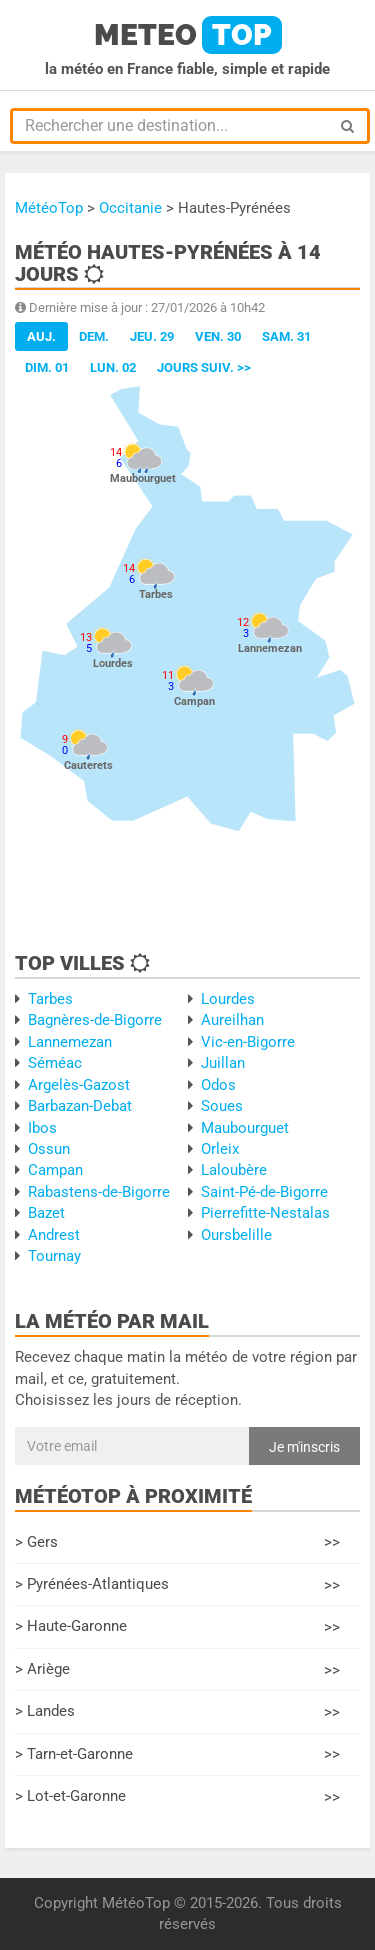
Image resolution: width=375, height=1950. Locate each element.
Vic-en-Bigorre (248, 1042)
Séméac (55, 1063)
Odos (218, 1085)
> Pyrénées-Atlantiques (177, 1585)
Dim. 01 (47, 367)
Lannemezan (70, 1042)
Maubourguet (245, 1128)
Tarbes (50, 999)
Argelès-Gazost (79, 1085)
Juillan (223, 1063)
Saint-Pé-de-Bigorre (264, 1192)
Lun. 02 (113, 367)
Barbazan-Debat (80, 1106)
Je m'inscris (304, 1447)
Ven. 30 (218, 336)
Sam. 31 (286, 336)
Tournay (54, 1256)
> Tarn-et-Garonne (177, 1754)
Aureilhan (232, 1020)
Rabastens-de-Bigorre (99, 1192)
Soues (222, 1106)
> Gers (177, 1542)
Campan (55, 1170)
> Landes (177, 1712)
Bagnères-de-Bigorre (95, 1020)
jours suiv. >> (204, 367)
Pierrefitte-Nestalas (265, 1213)
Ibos (42, 1128)
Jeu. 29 (152, 336)
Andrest (54, 1235)
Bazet (46, 1213)
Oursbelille (236, 1235)
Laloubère (234, 1170)
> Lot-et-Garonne (177, 1797)
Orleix (220, 1149)
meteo (188, 35)
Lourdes (228, 999)
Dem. (94, 336)
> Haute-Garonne (177, 1627)
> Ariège (177, 1670)
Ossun (49, 1149)
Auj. (41, 336)
